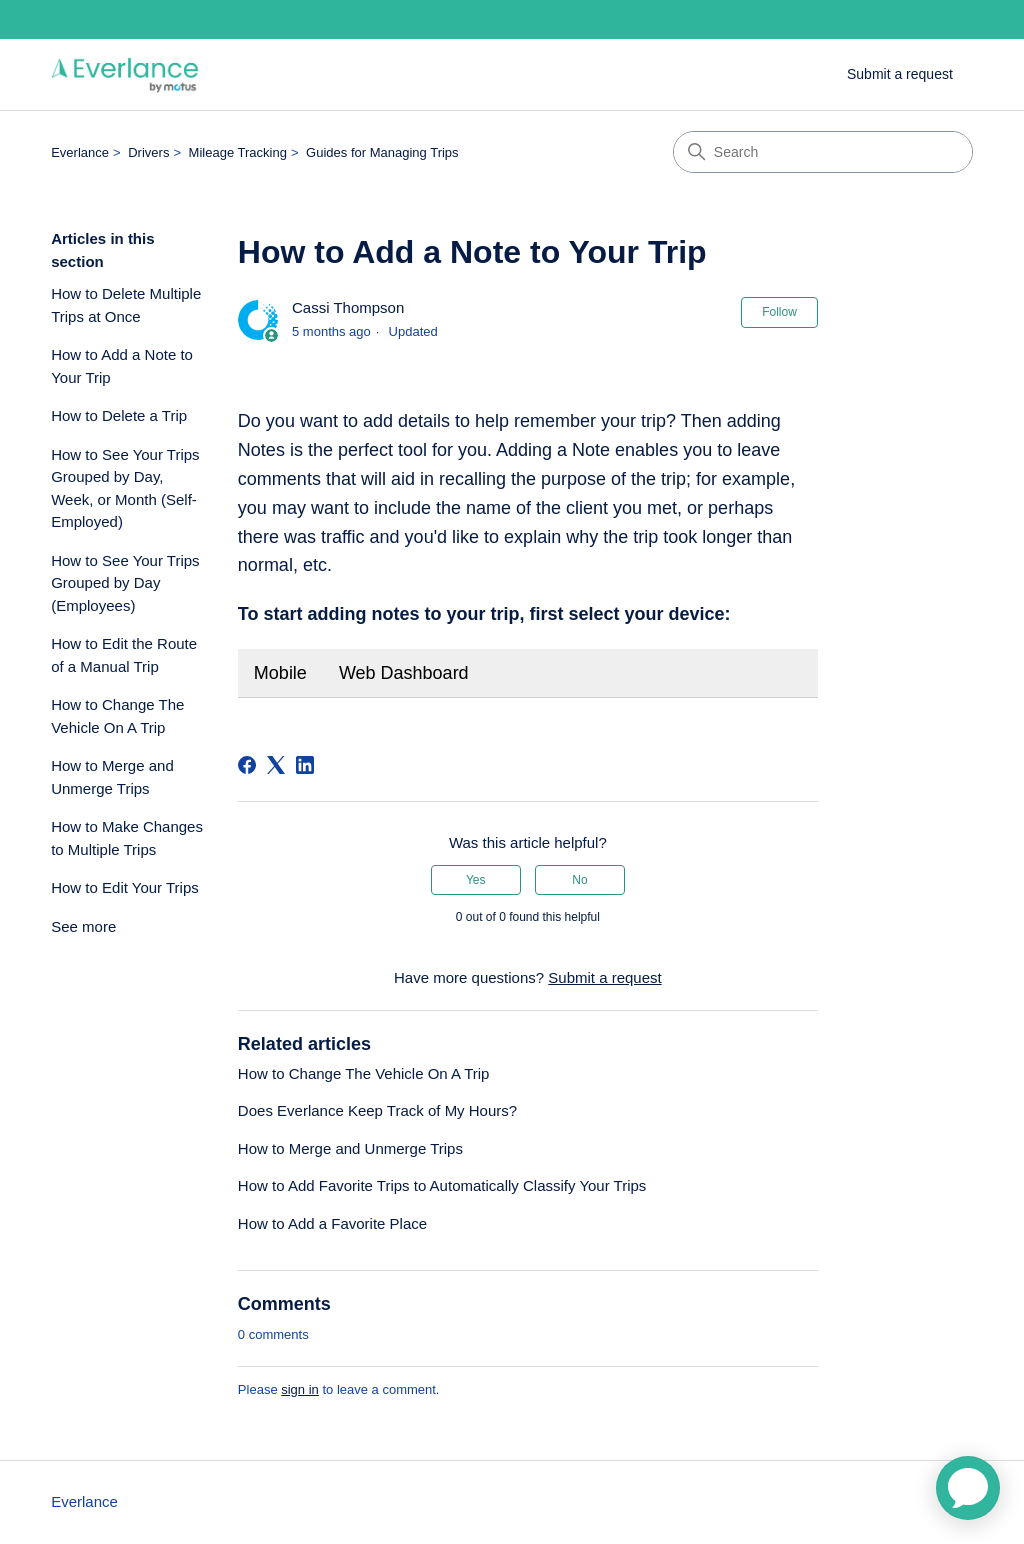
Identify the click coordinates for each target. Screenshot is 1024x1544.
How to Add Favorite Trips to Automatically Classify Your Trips (442, 1185)
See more (83, 926)
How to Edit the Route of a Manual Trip (124, 655)
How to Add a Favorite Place (332, 1223)
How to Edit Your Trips (125, 887)
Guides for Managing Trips (382, 152)
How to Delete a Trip (119, 415)
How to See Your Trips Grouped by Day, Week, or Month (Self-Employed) (125, 488)
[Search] (823, 152)
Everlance (80, 152)
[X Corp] (276, 765)
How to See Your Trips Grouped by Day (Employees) (125, 583)
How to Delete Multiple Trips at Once (126, 305)
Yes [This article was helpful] (476, 880)
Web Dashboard (404, 673)
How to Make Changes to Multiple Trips (127, 838)
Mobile (280, 673)
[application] (968, 1488)
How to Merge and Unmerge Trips (112, 777)
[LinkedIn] (305, 765)
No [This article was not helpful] (579, 880)
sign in (300, 1389)
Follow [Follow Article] (779, 312)
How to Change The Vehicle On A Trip (117, 716)
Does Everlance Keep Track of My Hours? (377, 1110)
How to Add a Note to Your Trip (122, 366)
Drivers (148, 152)
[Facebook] (247, 765)
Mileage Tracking (238, 152)
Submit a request (900, 74)
